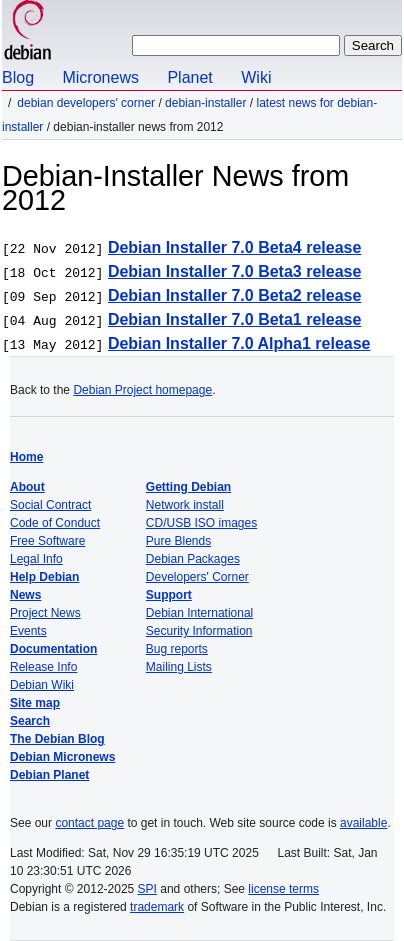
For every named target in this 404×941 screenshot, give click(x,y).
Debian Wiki (42, 685)
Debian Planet (49, 775)
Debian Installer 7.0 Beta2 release (234, 295)
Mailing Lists (179, 667)
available (363, 823)
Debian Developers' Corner (86, 103)
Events (28, 631)
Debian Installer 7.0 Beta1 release (234, 319)
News (25, 595)
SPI (147, 889)
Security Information (199, 631)
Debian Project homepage (142, 390)
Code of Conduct (55, 523)
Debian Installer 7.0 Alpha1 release (239, 343)
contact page (89, 823)
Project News (45, 613)
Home (26, 457)
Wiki (256, 77)
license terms (283, 889)
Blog (18, 77)
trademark (157, 907)
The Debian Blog (57, 739)
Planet (189, 77)
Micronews (100, 77)
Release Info (43, 667)
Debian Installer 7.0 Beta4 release (234, 247)
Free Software (47, 541)
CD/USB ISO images (201, 523)
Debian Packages (193, 559)
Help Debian (44, 577)
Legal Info (36, 559)
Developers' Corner (197, 577)
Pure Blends (178, 541)
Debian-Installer (205, 103)
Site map (35, 703)
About (27, 487)
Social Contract (50, 505)
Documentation (53, 649)
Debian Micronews (62, 757)
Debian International (199, 613)
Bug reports (177, 649)
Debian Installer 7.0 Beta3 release (234, 271)
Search (30, 721)
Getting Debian (188, 487)
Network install (185, 505)
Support (169, 595)
